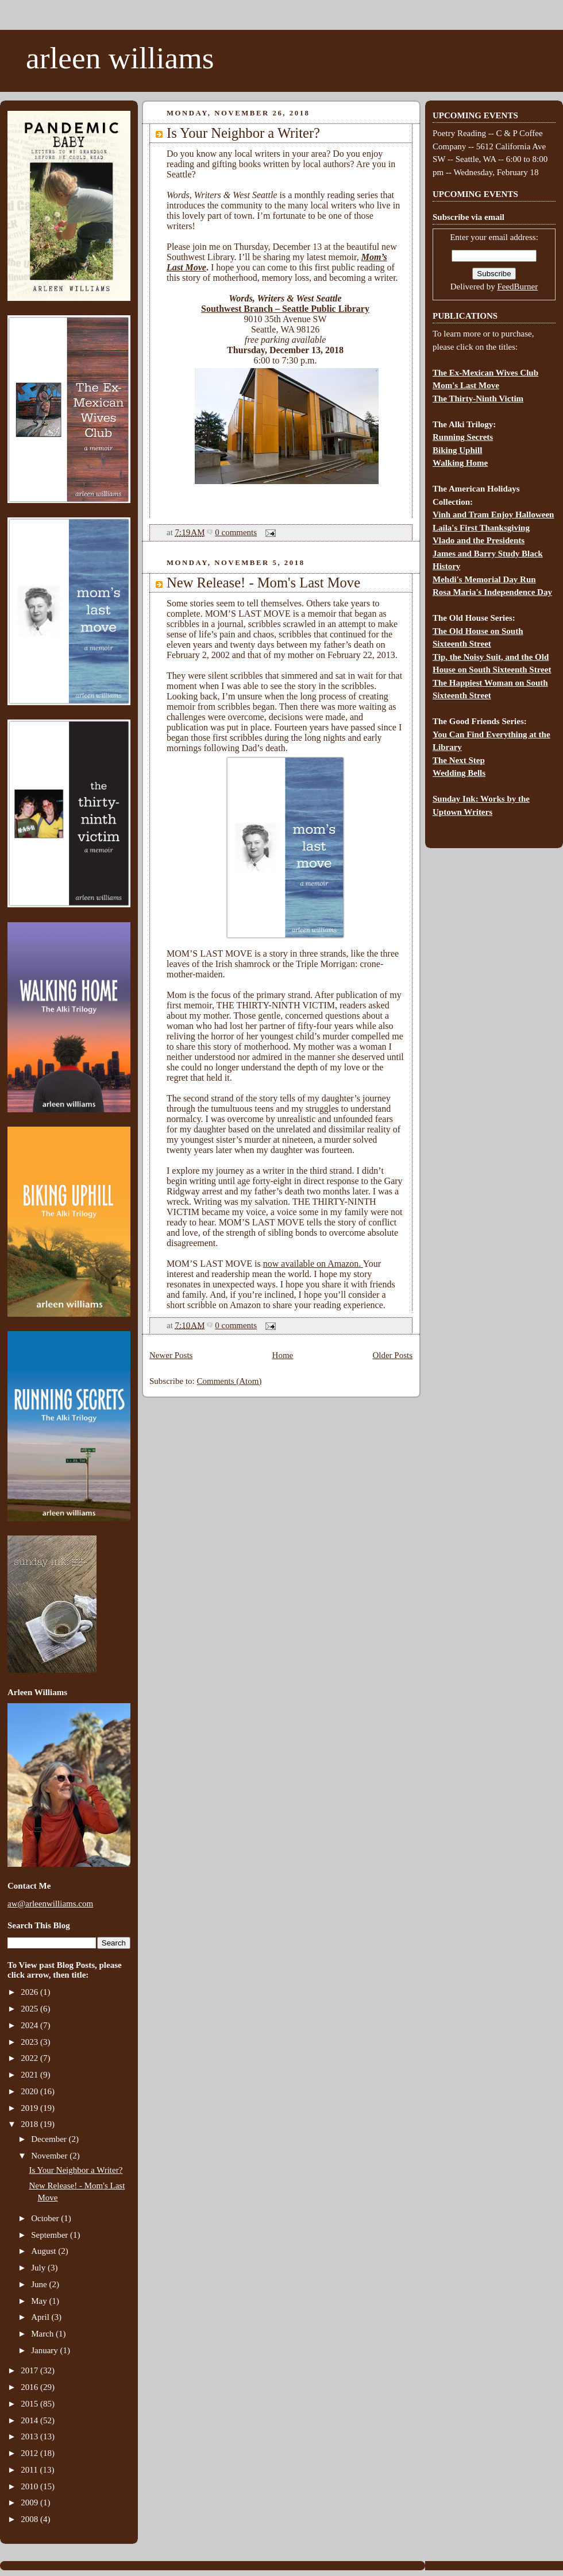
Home (283, 1355)
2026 (30, 1992)
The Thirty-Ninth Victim (478, 398)
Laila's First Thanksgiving (481, 527)
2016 (30, 2387)
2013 (30, 2436)
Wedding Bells (459, 773)
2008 (30, 2519)
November (50, 2155)
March (43, 2333)
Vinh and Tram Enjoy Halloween (493, 514)
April (41, 2317)
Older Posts (392, 1355)
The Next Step (459, 760)
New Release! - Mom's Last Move (263, 582)
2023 (30, 2042)
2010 (30, 2486)
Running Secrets (463, 437)
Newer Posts (170, 1355)
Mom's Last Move (466, 385)
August (44, 2251)
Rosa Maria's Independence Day (492, 592)
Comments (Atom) (229, 1381)
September (50, 2235)
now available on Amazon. (313, 1263)
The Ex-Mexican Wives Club (485, 372)
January (45, 2350)
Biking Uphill (457, 450)
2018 (30, 2124)
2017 (30, 2370)
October (46, 2218)
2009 (30, 2502)
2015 (30, 2403)
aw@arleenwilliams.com (50, 1903)
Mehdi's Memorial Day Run (484, 579)
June (40, 2284)
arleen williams (120, 58)
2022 (30, 2058)
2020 (30, 2091)
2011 (30, 2469)
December (49, 2139)
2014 (30, 2420)
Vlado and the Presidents (479, 540)
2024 (30, 2025)
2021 (30, 2074)
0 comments (236, 532)
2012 (30, 2453)
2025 (30, 2008)
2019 (30, 2108)
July (39, 2267)
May (40, 2301)
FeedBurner (517, 286)
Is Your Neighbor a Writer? (76, 2170)
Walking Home (460, 462)
